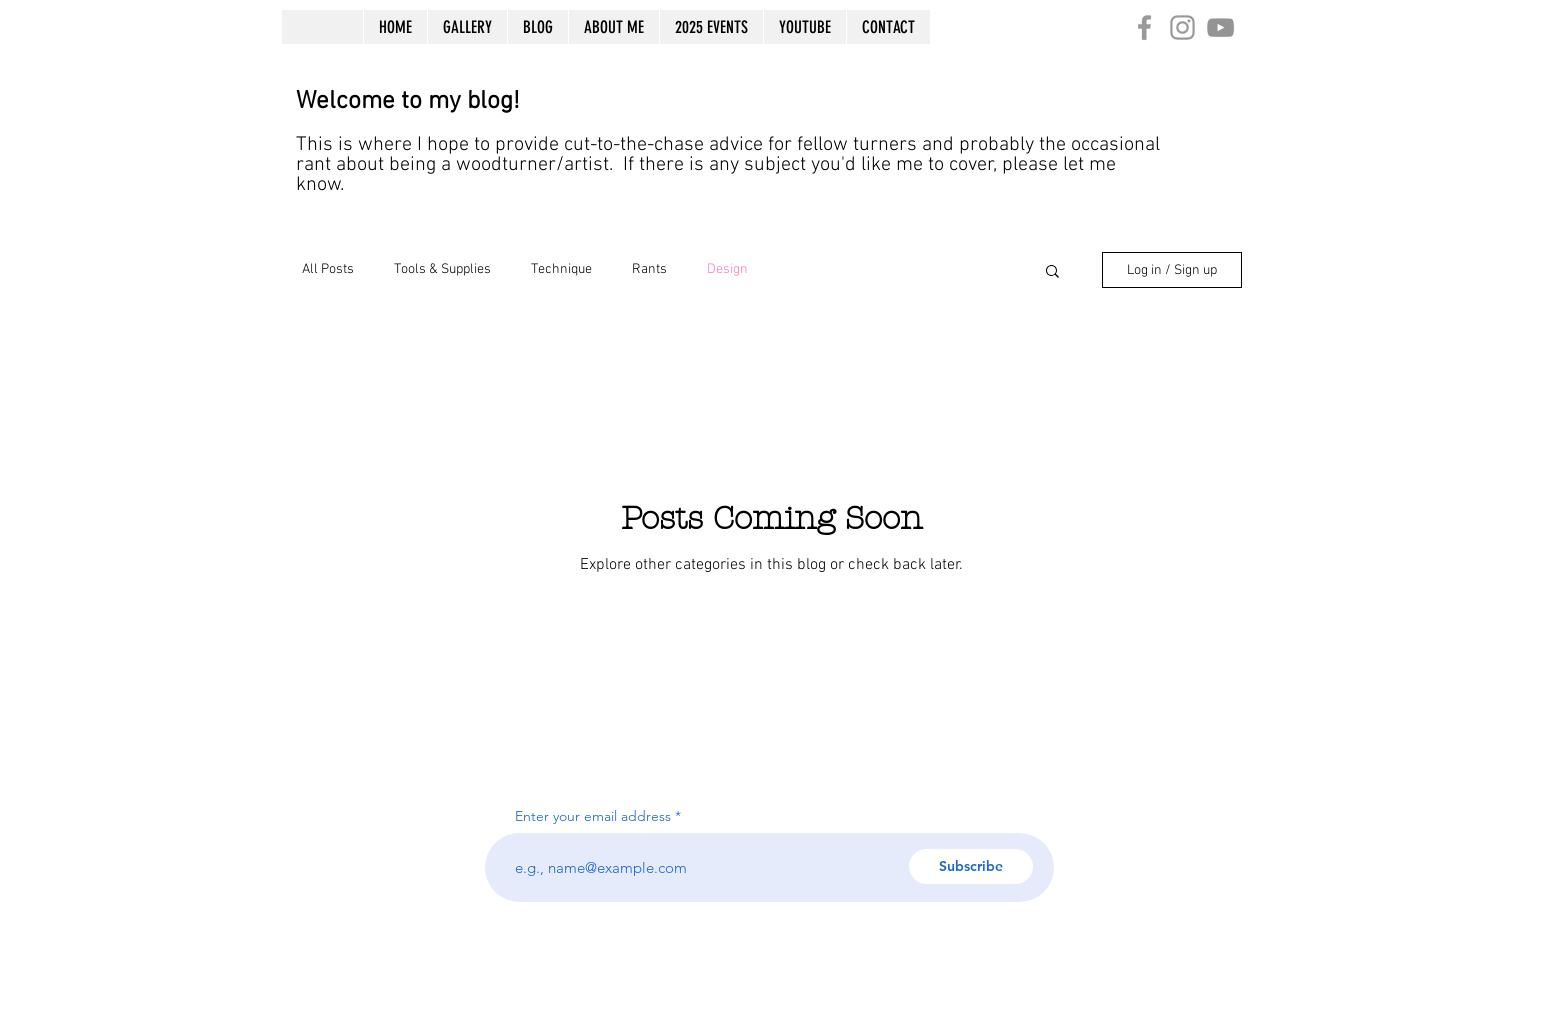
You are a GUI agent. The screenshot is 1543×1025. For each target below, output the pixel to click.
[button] (1052, 272)
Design (727, 269)
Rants (649, 269)
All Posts (328, 269)
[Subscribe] (971, 866)
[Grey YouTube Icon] (1220, 27)
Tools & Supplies (442, 269)
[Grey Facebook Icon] (1144, 27)
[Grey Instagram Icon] (1182, 27)
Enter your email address (593, 816)
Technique (561, 269)
